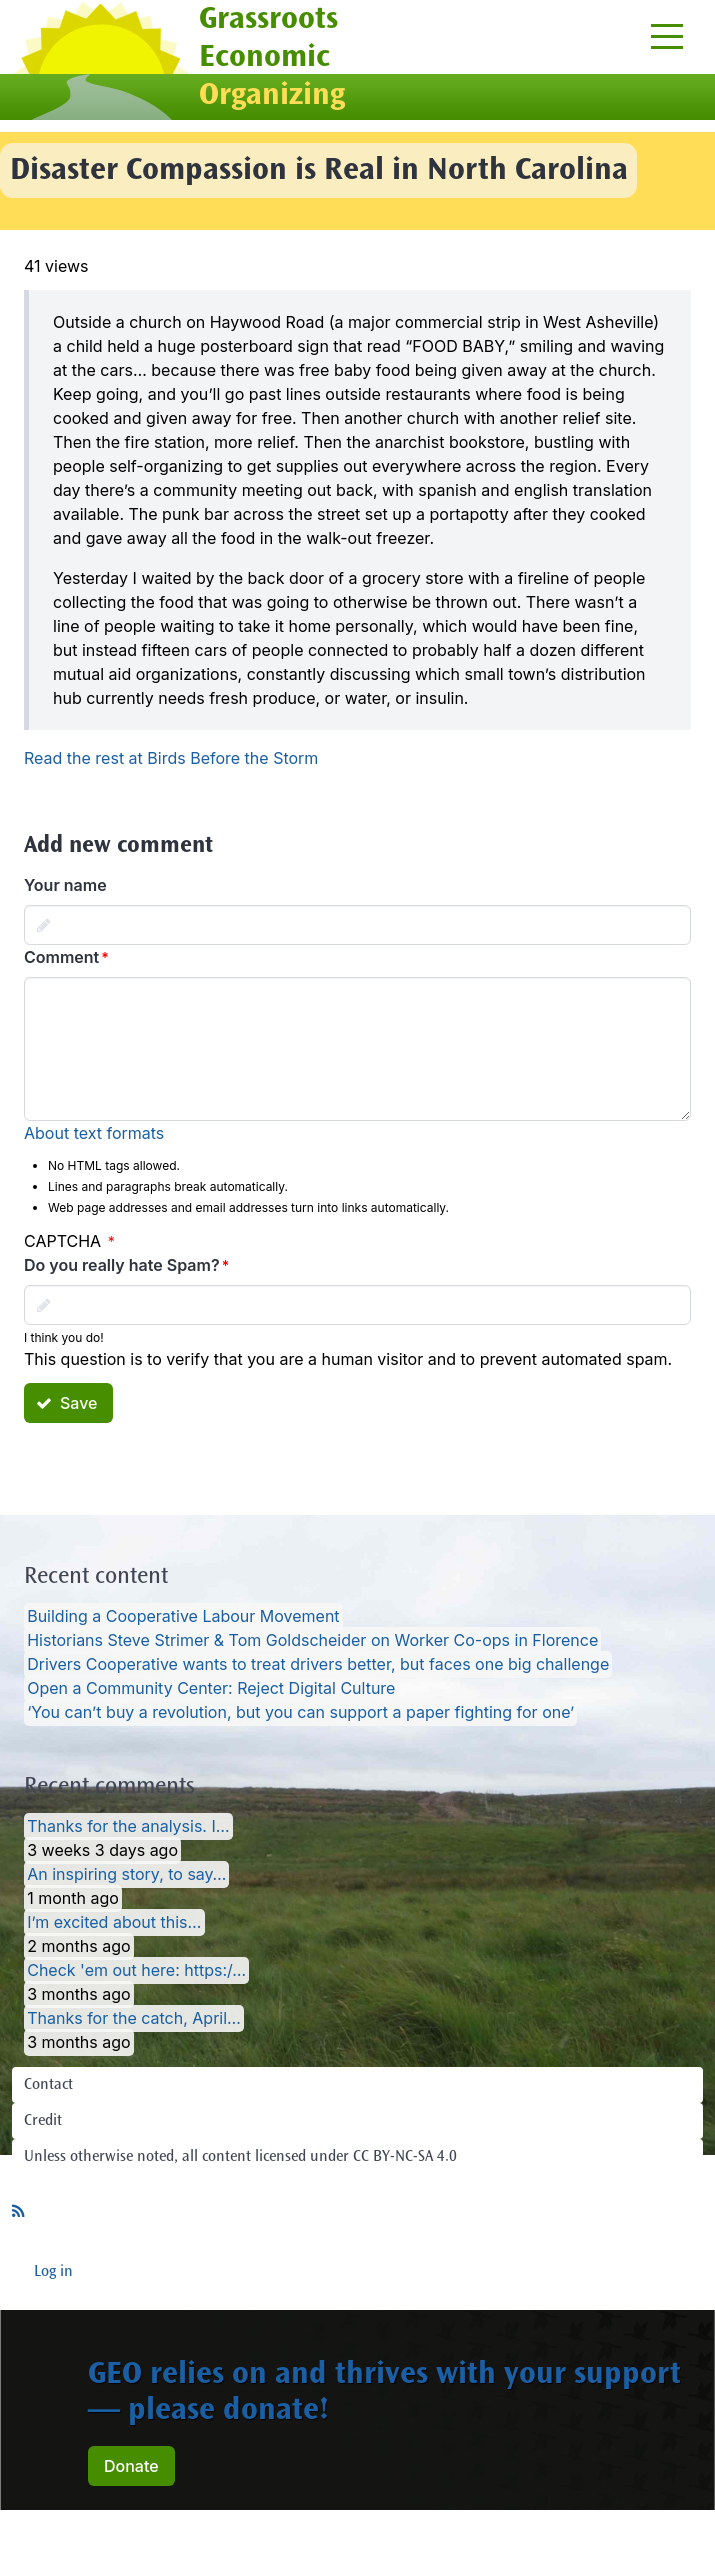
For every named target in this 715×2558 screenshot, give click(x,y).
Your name (65, 885)
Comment (61, 957)
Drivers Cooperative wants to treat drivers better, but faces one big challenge (318, 1665)
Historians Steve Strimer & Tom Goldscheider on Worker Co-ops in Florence (312, 1641)
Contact (48, 2085)
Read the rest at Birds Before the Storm (171, 758)
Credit (43, 2121)
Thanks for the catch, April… (134, 2019)
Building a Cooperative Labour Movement (183, 1617)
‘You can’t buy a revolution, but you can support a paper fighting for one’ (300, 1713)
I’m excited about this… (114, 1923)
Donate (131, 2466)
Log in (53, 2272)
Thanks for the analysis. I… (128, 1827)
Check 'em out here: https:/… (136, 1971)
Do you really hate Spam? (122, 1265)
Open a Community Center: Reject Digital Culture (211, 1689)
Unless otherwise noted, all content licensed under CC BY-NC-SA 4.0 (240, 2157)
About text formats (94, 1133)
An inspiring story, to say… (126, 1875)
